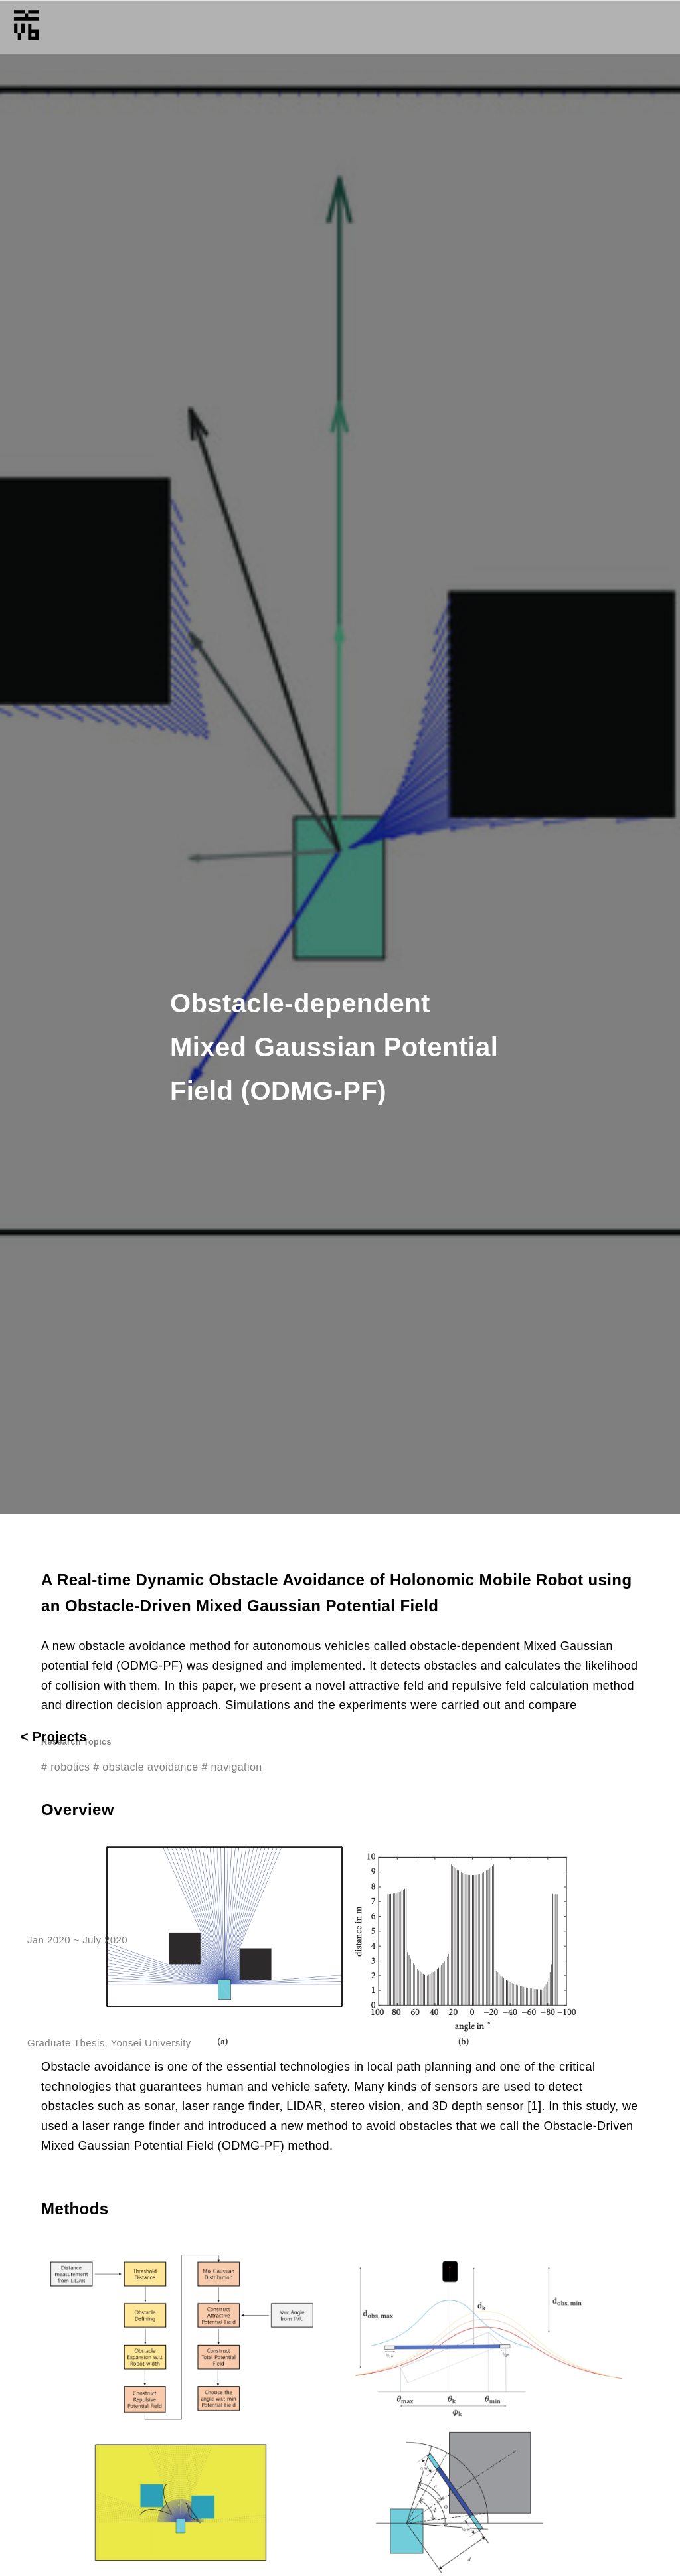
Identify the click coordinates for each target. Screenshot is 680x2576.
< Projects (54, 1737)
